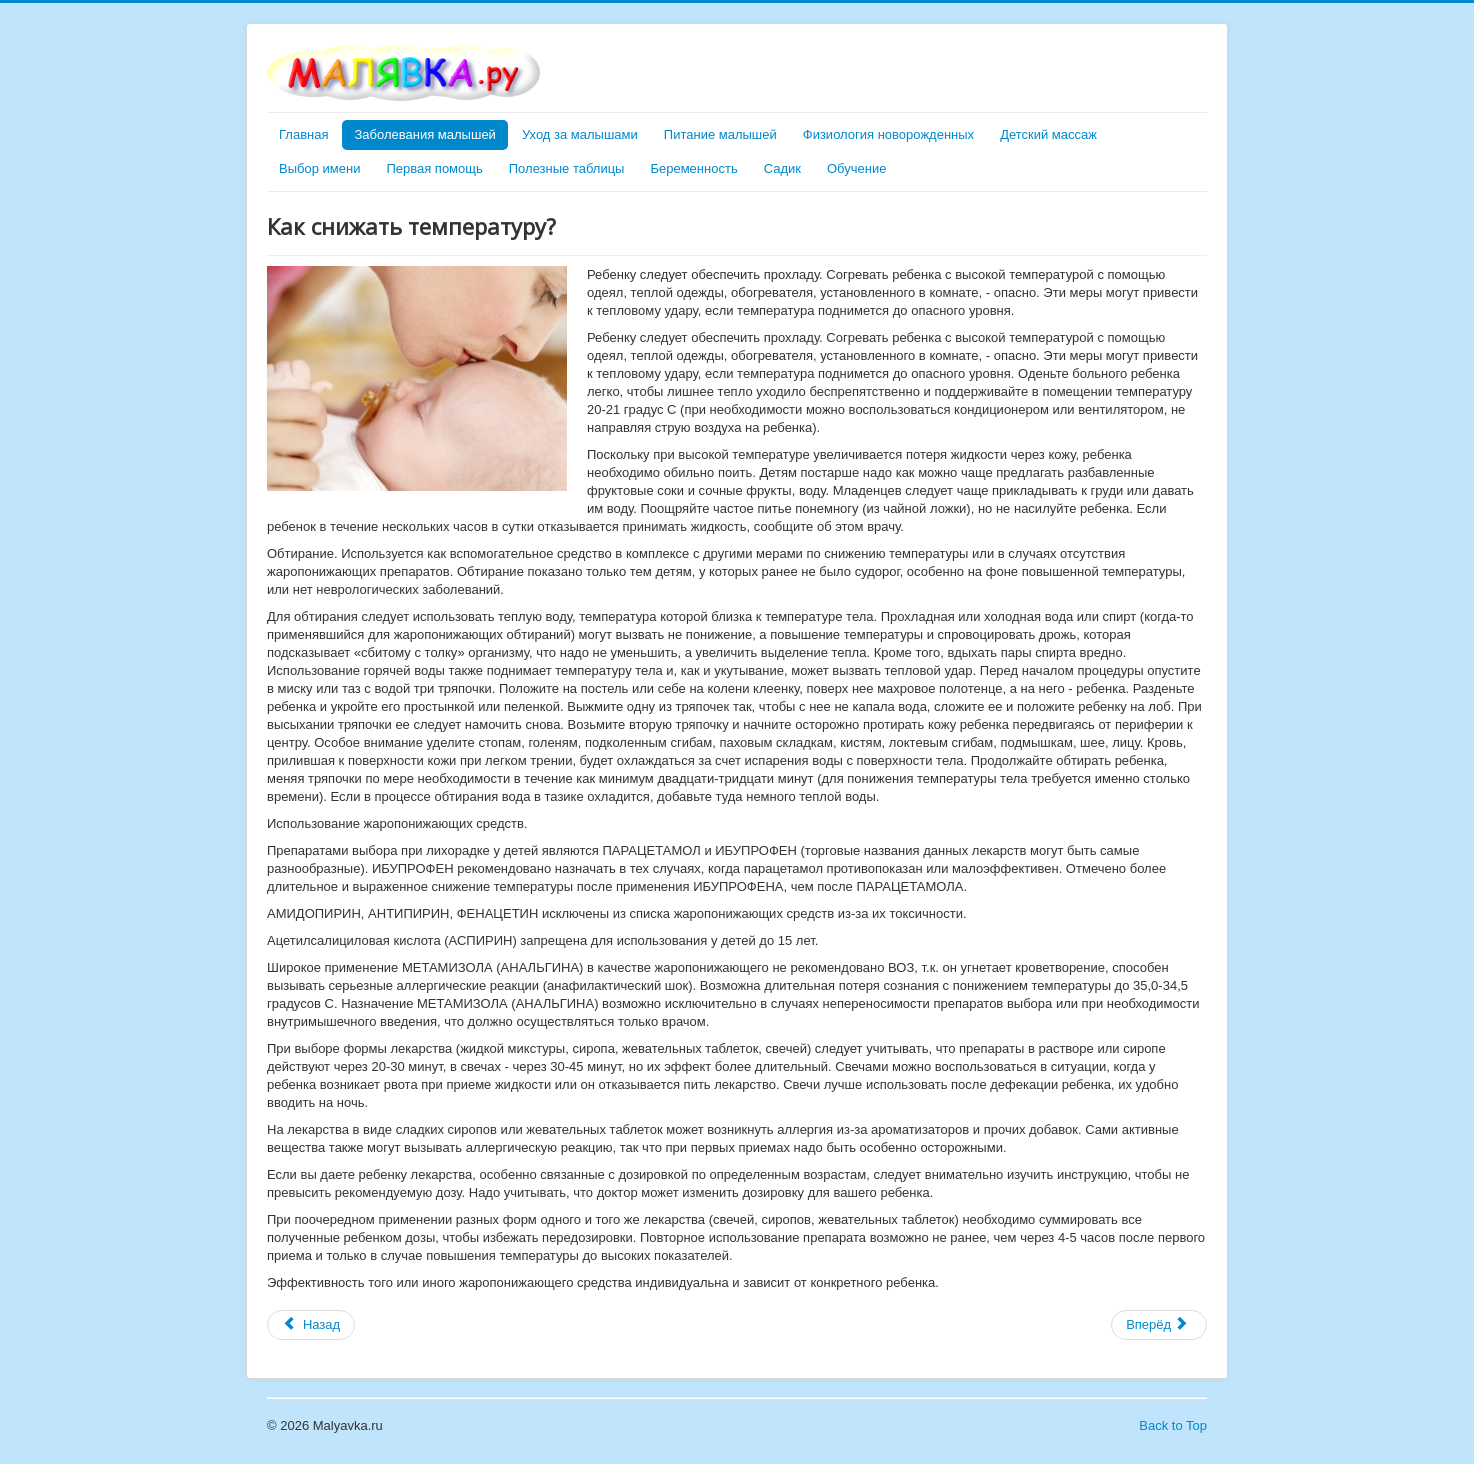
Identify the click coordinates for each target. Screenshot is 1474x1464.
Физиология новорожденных (888, 134)
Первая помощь (434, 168)
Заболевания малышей (424, 134)
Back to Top (1173, 1425)
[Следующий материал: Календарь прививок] (1159, 1325)
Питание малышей (720, 134)
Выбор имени (319, 168)
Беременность (693, 168)
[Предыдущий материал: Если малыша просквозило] (311, 1325)
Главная (303, 134)
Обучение (856, 168)
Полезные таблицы (567, 168)
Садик (782, 168)
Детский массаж (1048, 134)
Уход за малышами (580, 134)
